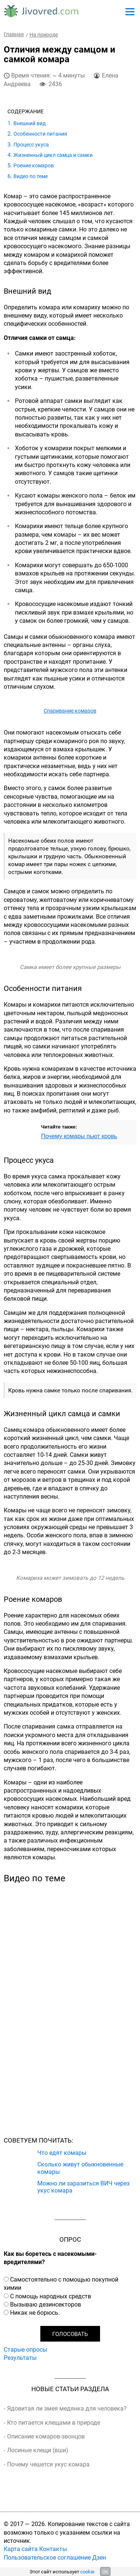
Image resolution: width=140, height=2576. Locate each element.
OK (105, 2572)
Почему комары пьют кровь (79, 1136)
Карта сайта (21, 2549)
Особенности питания (40, 133)
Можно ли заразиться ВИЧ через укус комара (83, 2186)
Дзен (99, 2557)
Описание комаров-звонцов (46, 2436)
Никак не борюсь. (35, 2312)
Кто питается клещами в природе (53, 2422)
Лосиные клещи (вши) (37, 2450)
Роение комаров (33, 165)
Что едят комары (61, 2152)
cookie (87, 2571)
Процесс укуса (31, 144)
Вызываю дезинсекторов (45, 2304)
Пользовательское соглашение (47, 2557)
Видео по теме (30, 176)
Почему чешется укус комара (48, 2464)
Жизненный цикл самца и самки (53, 154)
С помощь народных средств (50, 2296)
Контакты (53, 2549)
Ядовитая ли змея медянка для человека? (67, 2408)
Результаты (20, 2358)
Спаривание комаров (70, 710)
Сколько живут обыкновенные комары (80, 2167)
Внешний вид (29, 123)
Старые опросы (25, 2349)
